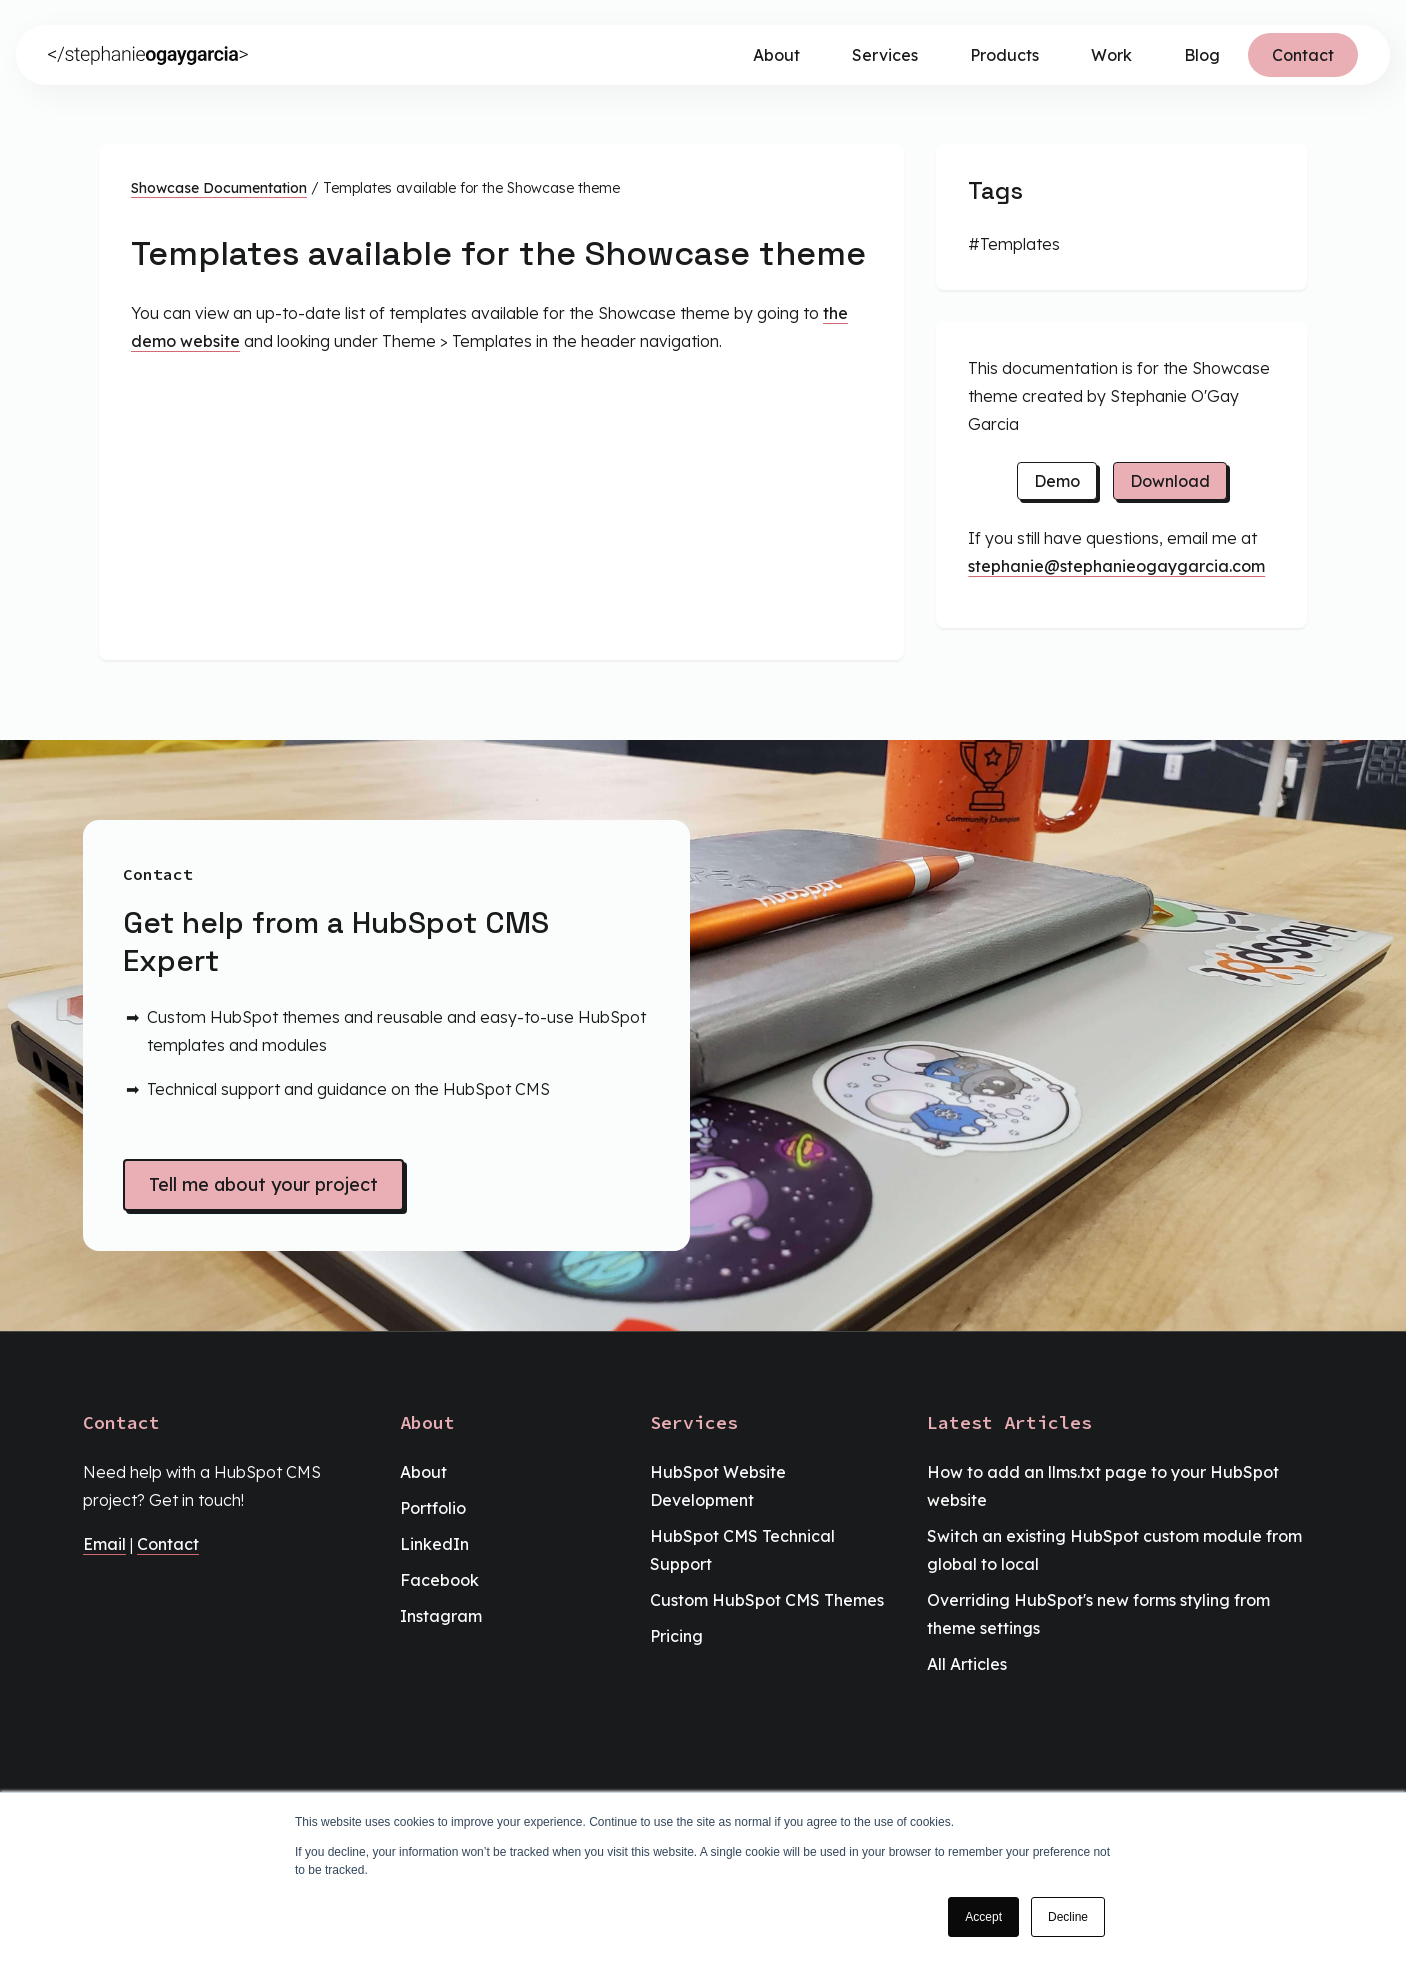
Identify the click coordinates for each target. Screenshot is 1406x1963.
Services (885, 55)
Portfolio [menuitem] (433, 1508)
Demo (1057, 481)
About (776, 55)
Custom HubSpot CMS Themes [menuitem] (767, 1600)
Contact (1303, 55)
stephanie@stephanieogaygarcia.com (1116, 566)
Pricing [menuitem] (676, 1636)
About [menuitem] (423, 1472)
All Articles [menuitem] (967, 1664)
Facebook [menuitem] (439, 1580)
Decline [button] (1068, 1917)
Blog (1202, 55)
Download (1170, 481)
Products (1004, 55)
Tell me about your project (263, 1184)
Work (1111, 55)
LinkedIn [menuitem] (434, 1544)
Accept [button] (983, 1917)
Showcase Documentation (219, 188)
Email (104, 1544)
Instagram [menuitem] (441, 1616)
